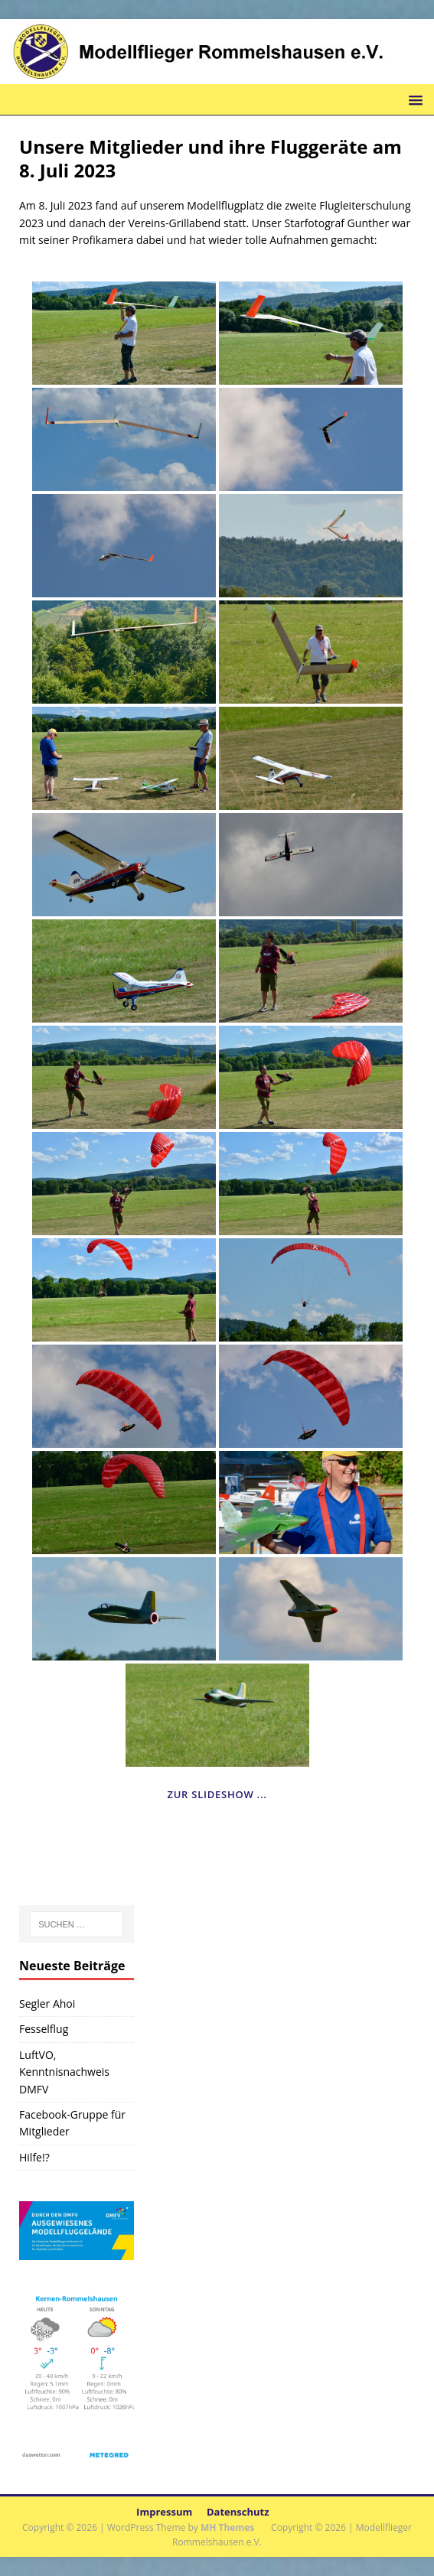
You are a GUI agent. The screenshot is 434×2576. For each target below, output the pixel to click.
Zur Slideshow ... (216, 1794)
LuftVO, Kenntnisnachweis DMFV (64, 2071)
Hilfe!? (34, 2157)
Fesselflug (43, 2028)
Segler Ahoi (47, 2003)
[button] (413, 99)
